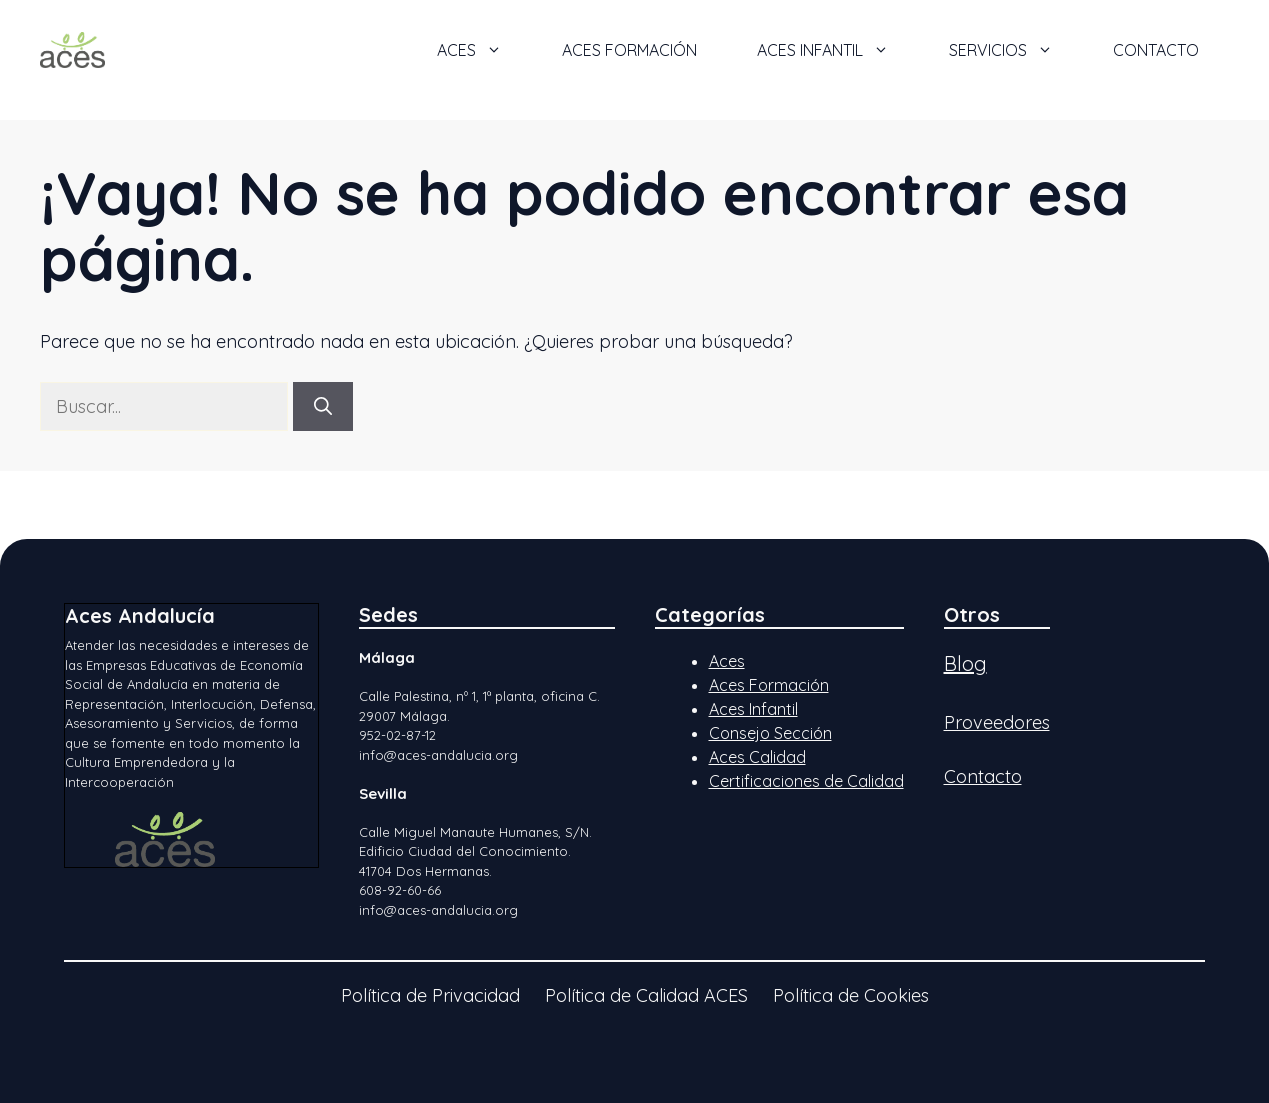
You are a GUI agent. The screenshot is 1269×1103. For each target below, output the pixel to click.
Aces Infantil (753, 709)
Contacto (1156, 50)
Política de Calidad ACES (646, 995)
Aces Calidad (757, 757)
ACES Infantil (838, 50)
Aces (727, 661)
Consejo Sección (770, 733)
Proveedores (997, 722)
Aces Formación (769, 685)
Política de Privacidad (430, 995)
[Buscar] (323, 406)
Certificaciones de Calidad (806, 781)
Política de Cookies (851, 995)
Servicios (1016, 50)
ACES (484, 50)
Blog (965, 663)
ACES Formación (629, 50)
